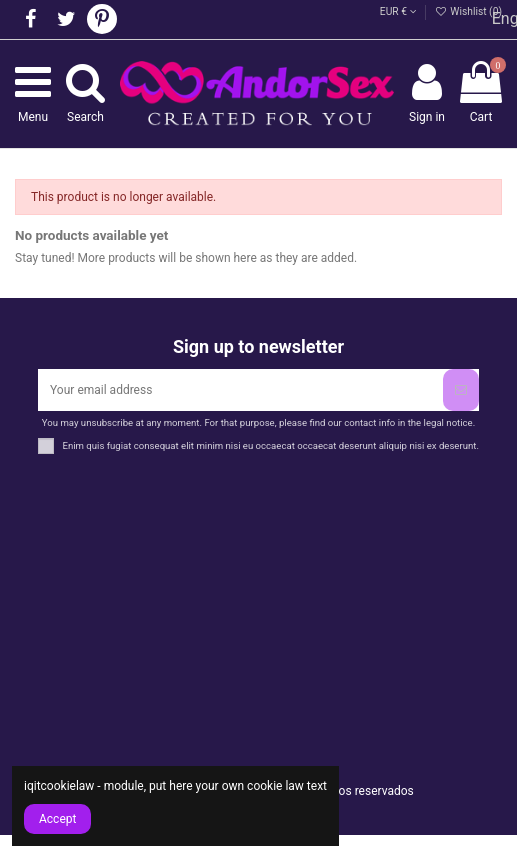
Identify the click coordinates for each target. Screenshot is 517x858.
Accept (57, 819)
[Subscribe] (461, 390)
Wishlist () (468, 11)
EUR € (398, 11)
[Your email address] (240, 390)
